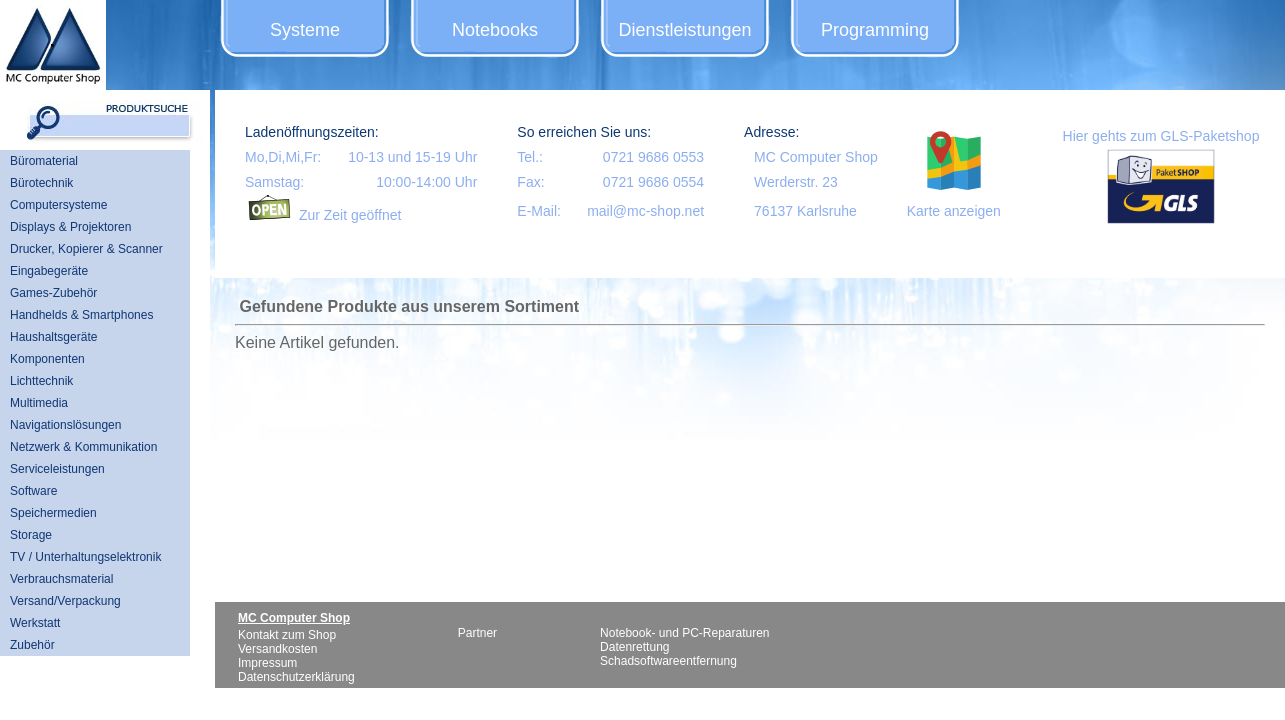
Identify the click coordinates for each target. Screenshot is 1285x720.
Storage (31, 535)
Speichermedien (53, 513)
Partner (477, 633)
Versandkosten (277, 649)
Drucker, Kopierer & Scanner (86, 249)
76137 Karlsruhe (805, 211)
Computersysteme (58, 205)
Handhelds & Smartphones (81, 315)
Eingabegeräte (49, 271)
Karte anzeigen (954, 211)
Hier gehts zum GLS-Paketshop (1161, 136)
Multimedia (39, 403)
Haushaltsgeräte (53, 337)
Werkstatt (35, 623)
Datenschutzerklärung (296, 677)
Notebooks (495, 30)
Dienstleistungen (684, 30)
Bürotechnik (41, 183)
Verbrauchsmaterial (61, 579)
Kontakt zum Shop (287, 635)
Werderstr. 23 (796, 182)
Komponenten (47, 359)
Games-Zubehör (53, 293)
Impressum (267, 663)
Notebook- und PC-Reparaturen (684, 633)
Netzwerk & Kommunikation (83, 447)
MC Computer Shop (816, 157)
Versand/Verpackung (65, 601)
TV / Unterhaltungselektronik (85, 557)
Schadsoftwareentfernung (668, 661)
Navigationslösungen (65, 425)
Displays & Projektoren (70, 227)
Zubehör (32, 645)
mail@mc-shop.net (645, 211)
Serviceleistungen (57, 469)
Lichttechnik (41, 381)
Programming (875, 30)
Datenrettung (634, 647)
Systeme (305, 30)
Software (33, 491)
